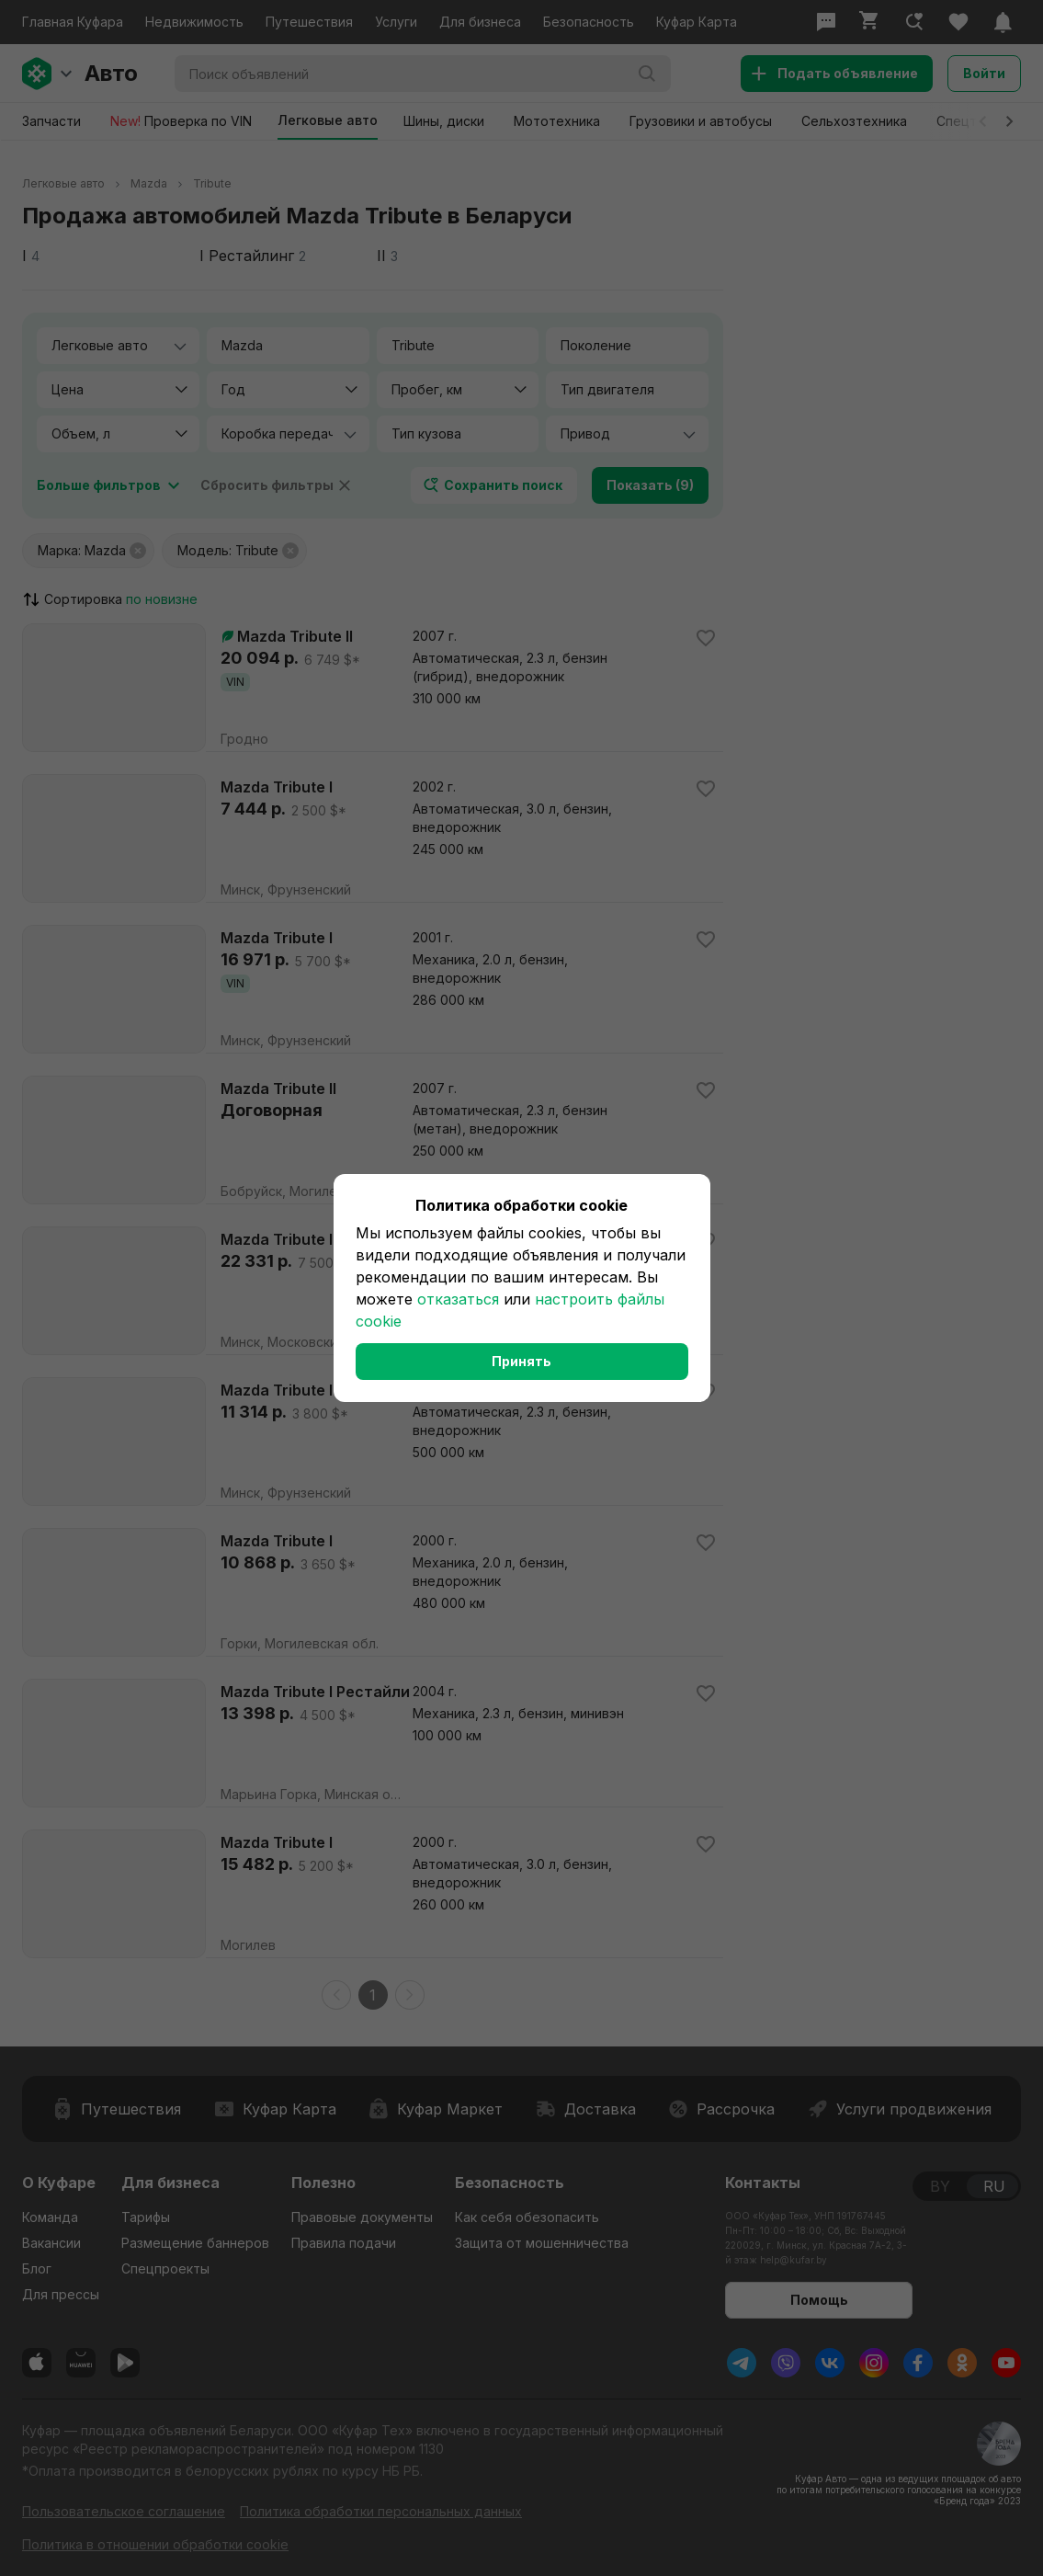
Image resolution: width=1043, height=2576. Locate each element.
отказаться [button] (458, 1299)
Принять (521, 1361)
